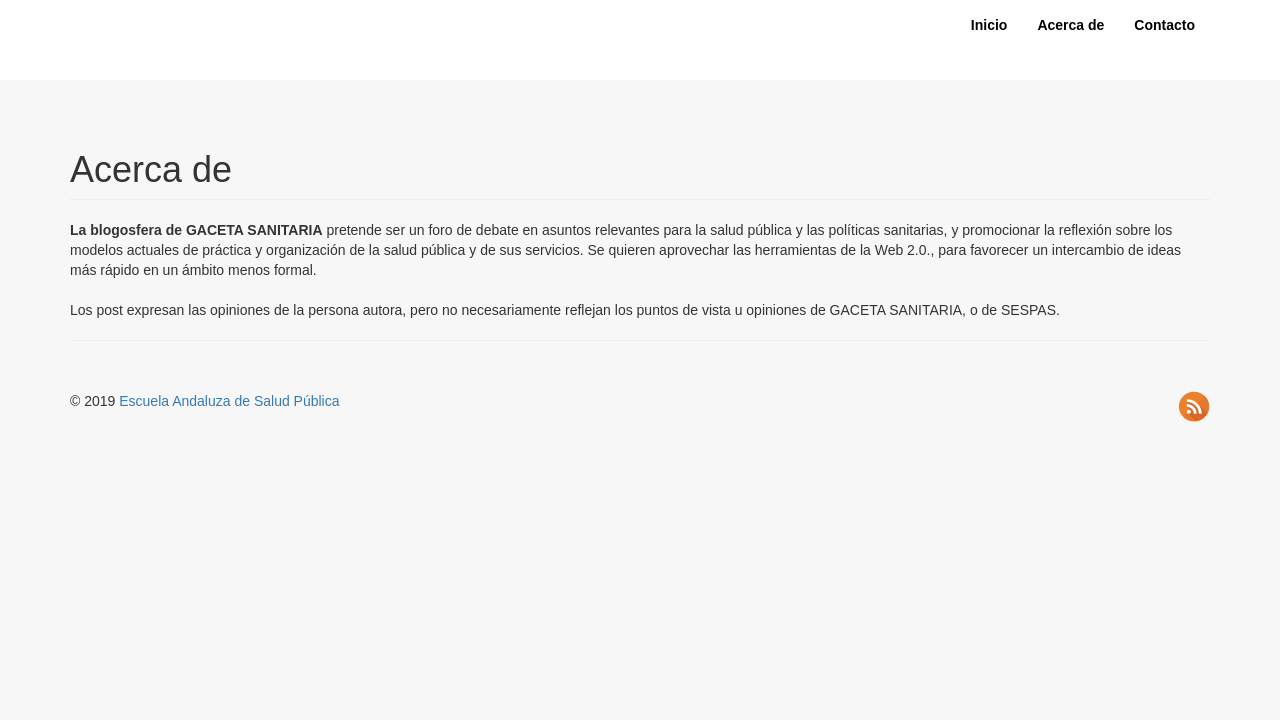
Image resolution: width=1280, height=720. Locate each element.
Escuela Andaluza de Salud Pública (229, 401)
